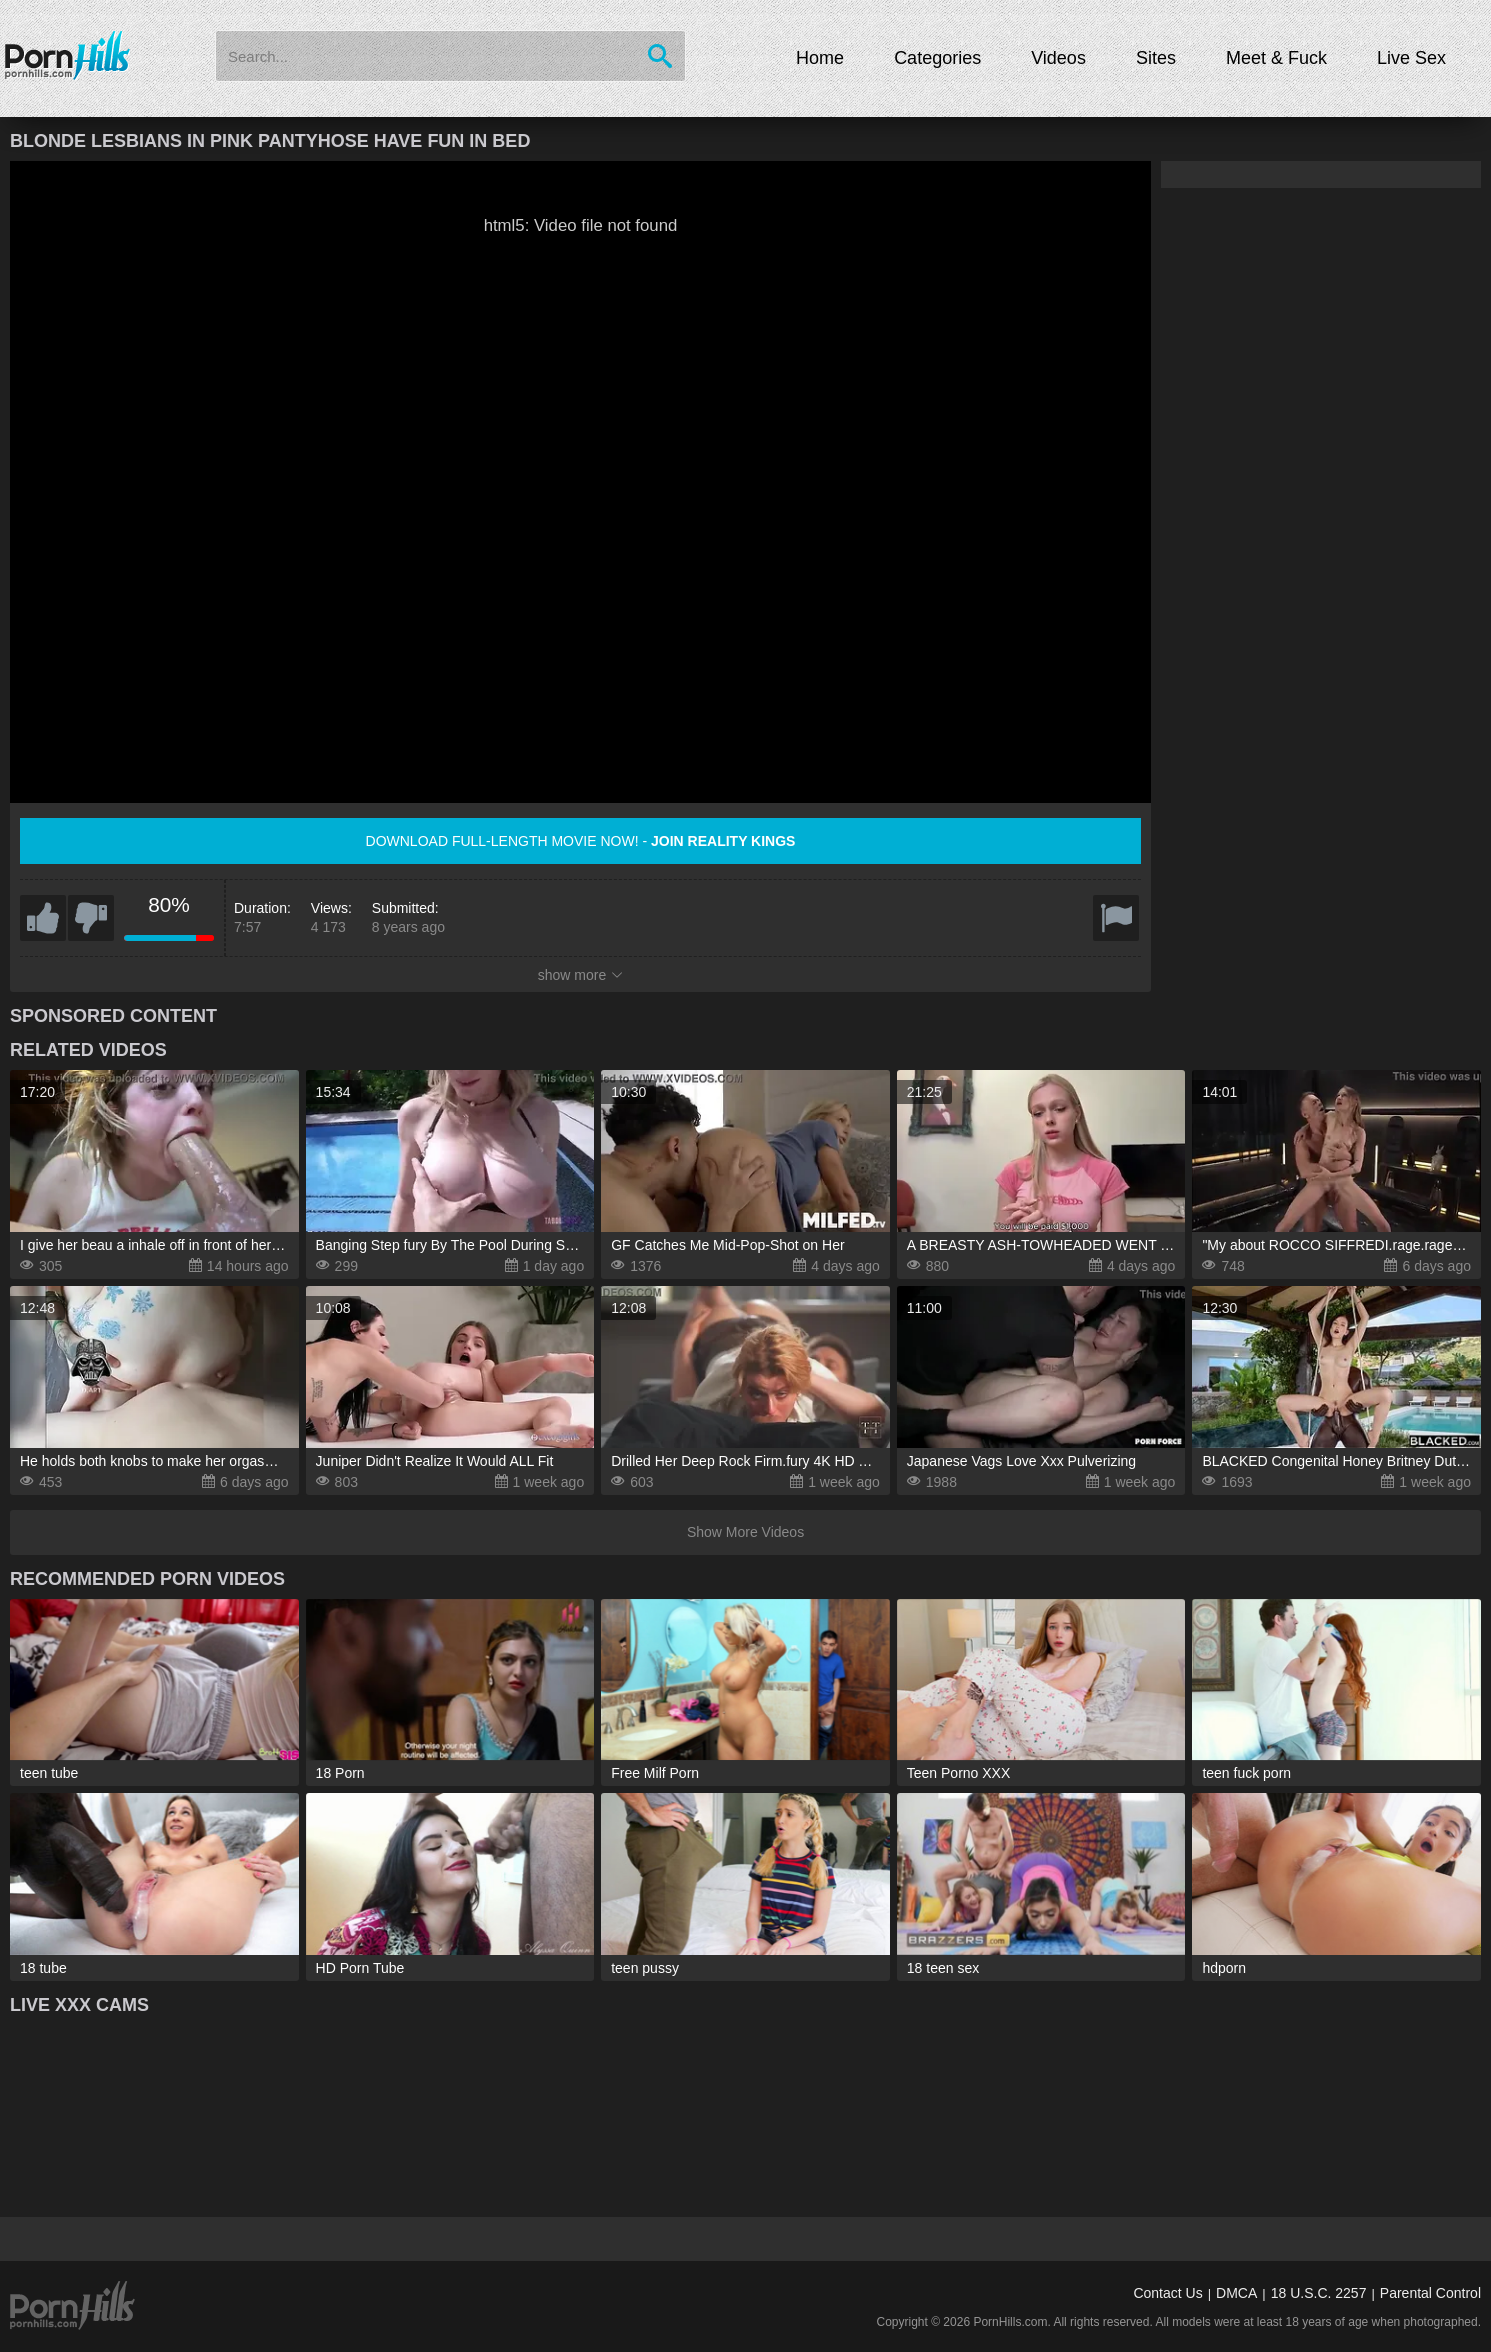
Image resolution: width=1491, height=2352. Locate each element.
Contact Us (1167, 2293)
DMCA (1236, 2293)
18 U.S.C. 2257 (1319, 2293)
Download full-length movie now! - (581, 841)
